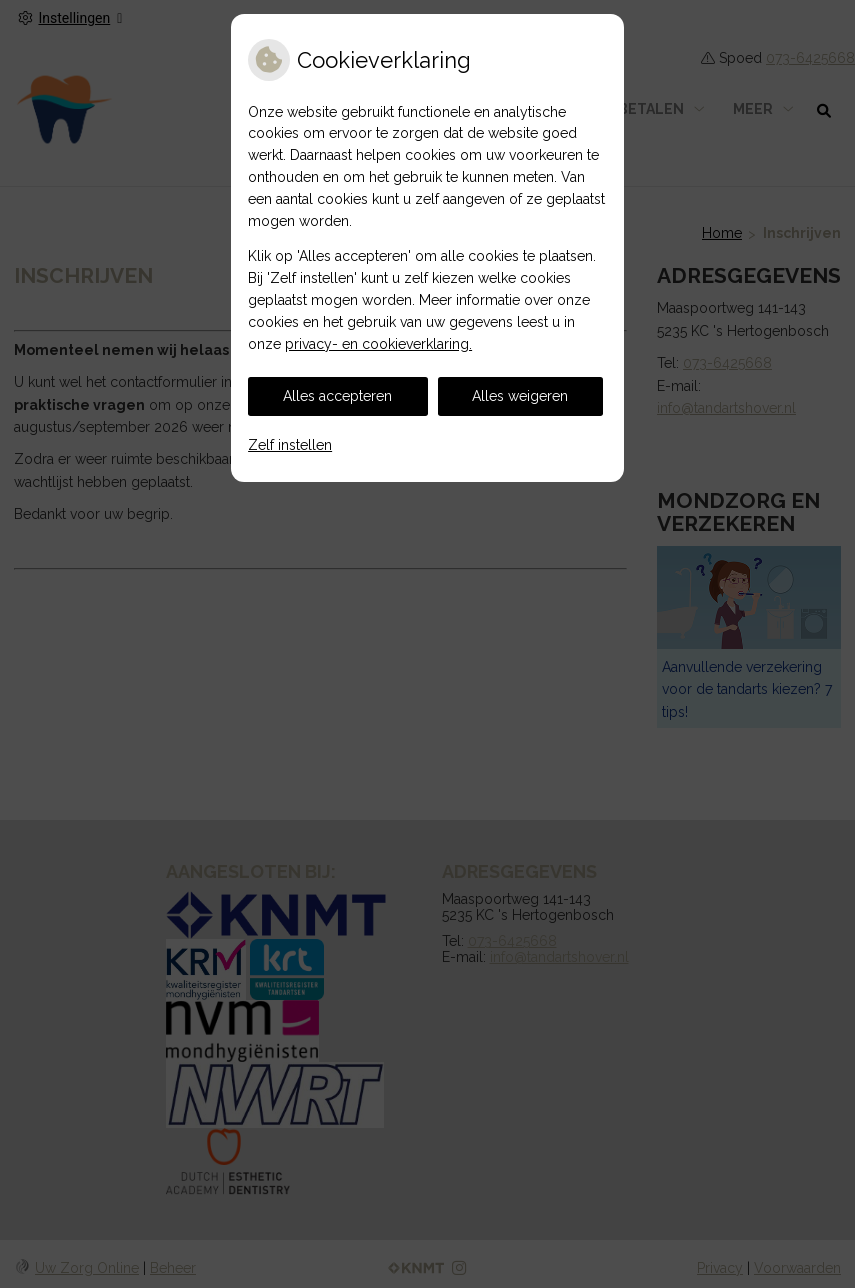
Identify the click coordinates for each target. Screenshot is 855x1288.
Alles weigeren (520, 396)
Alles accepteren (337, 396)
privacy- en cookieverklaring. (378, 344)
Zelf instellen (290, 445)
